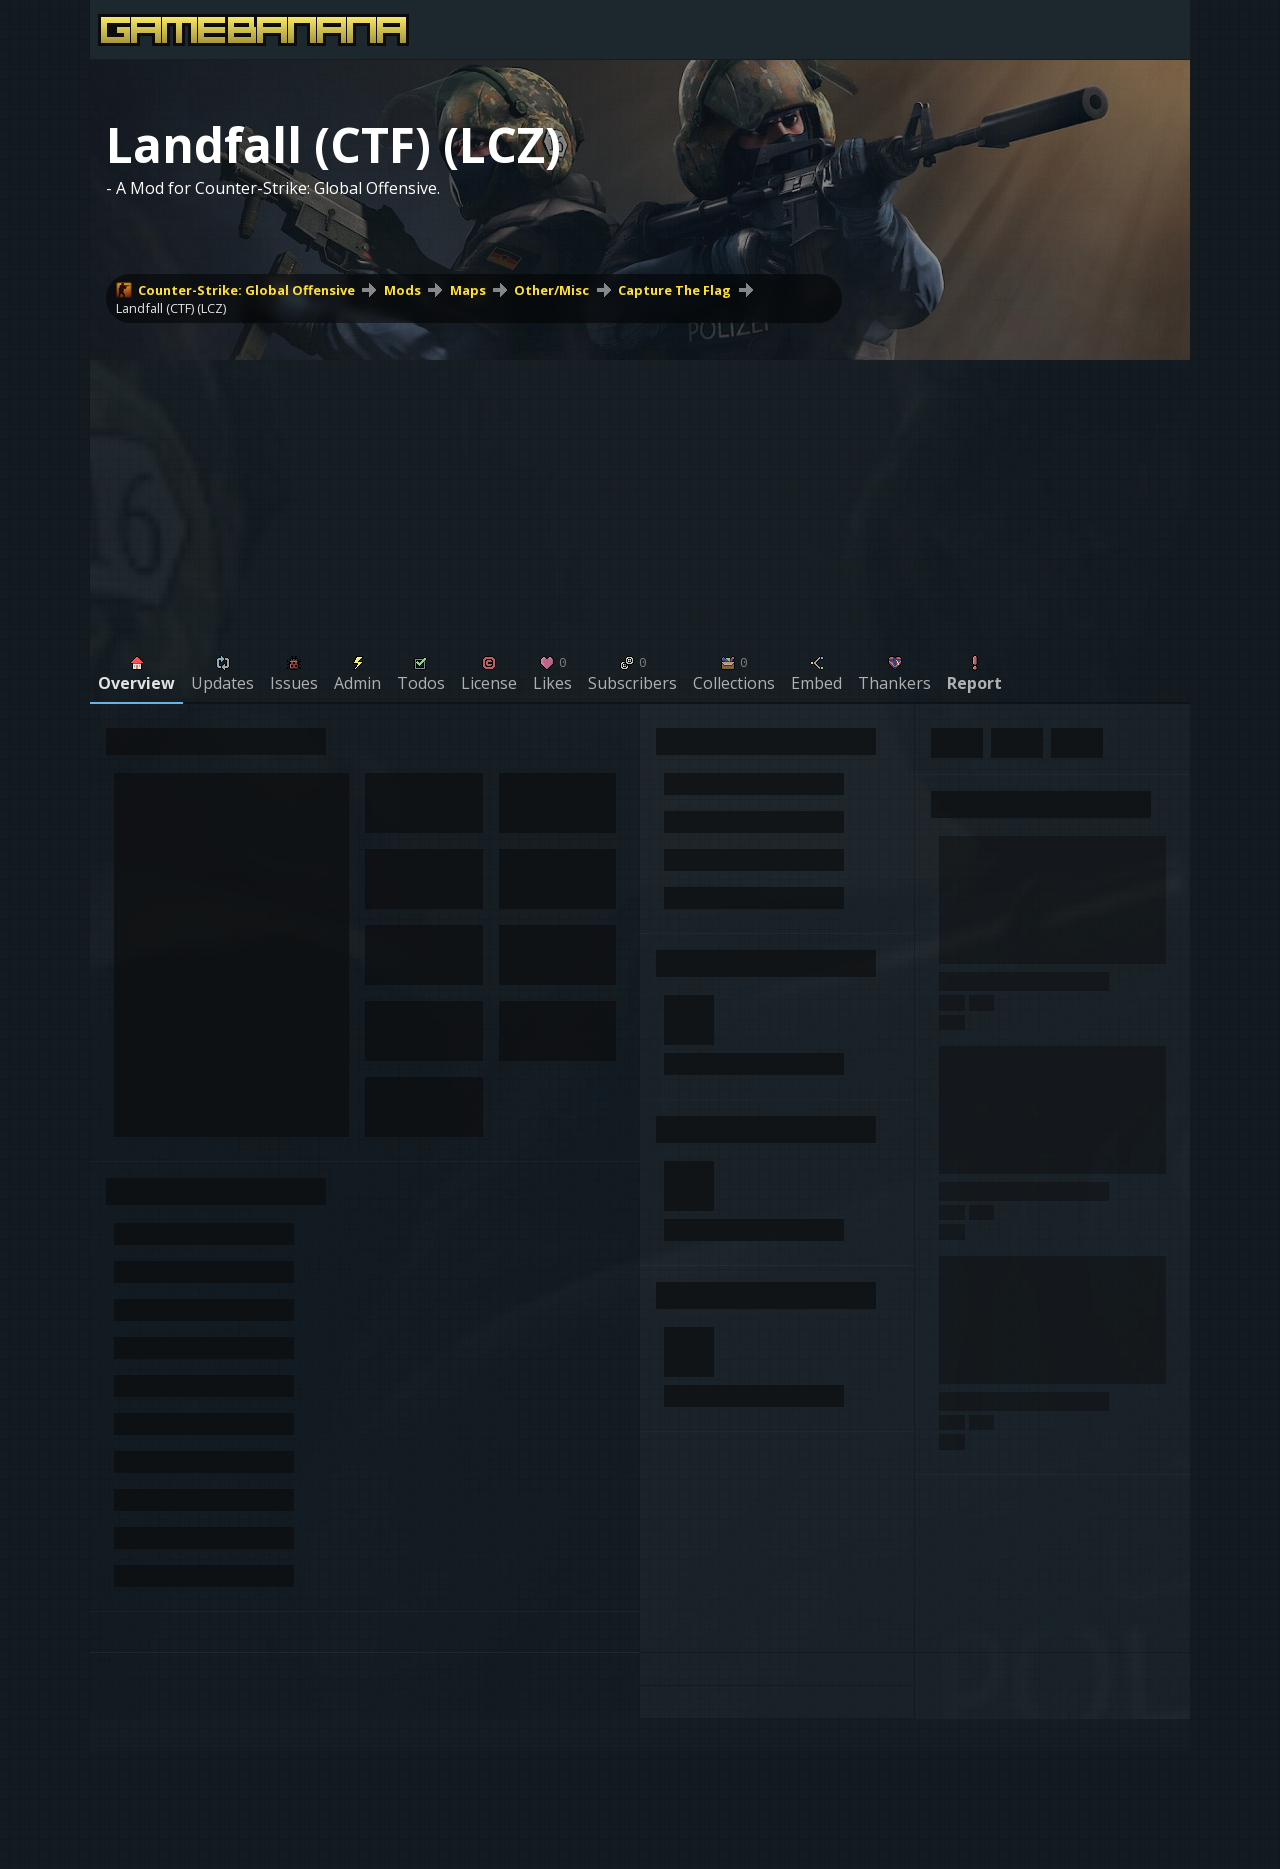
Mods (402, 290)
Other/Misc (551, 290)
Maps (468, 290)
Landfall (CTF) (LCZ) (171, 308)
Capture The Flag (674, 290)
